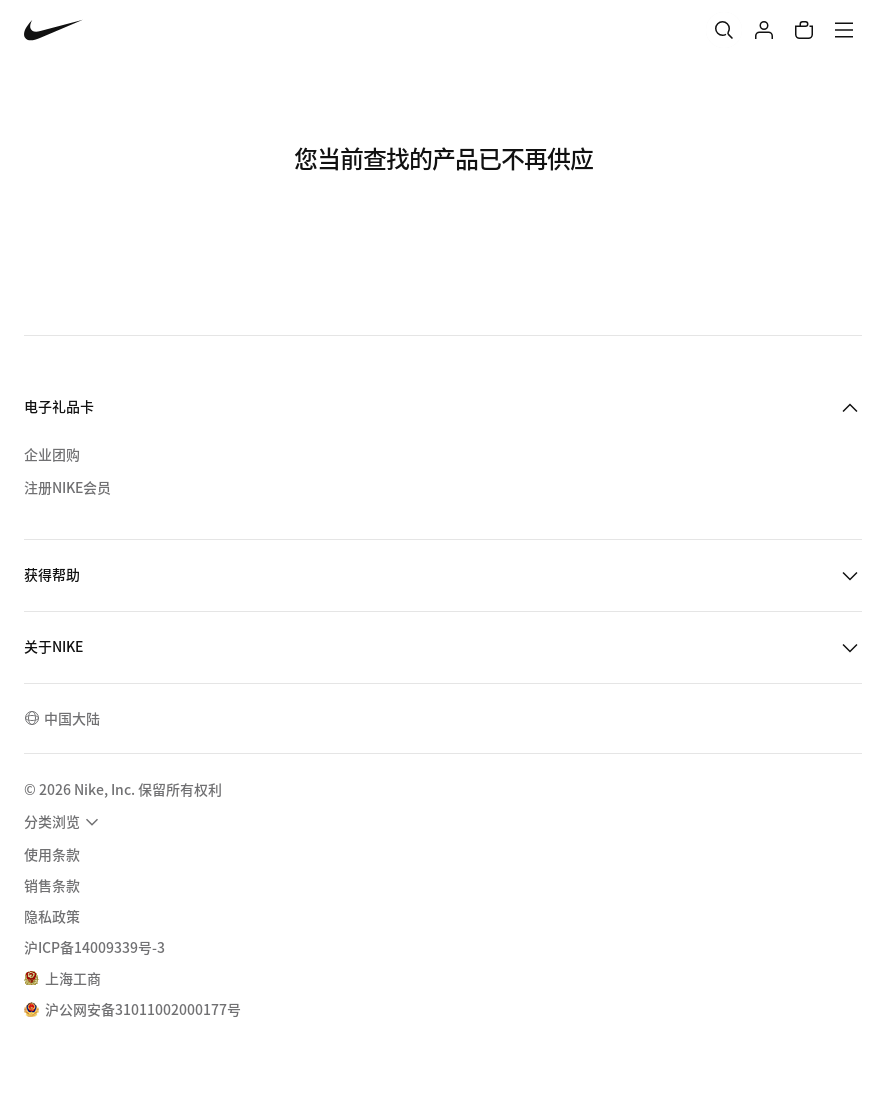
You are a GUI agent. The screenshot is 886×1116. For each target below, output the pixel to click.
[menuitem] (64, 822)
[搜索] (724, 30)
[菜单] (844, 30)
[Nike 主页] (53, 30)
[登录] (764, 30)
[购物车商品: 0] (804, 30)
